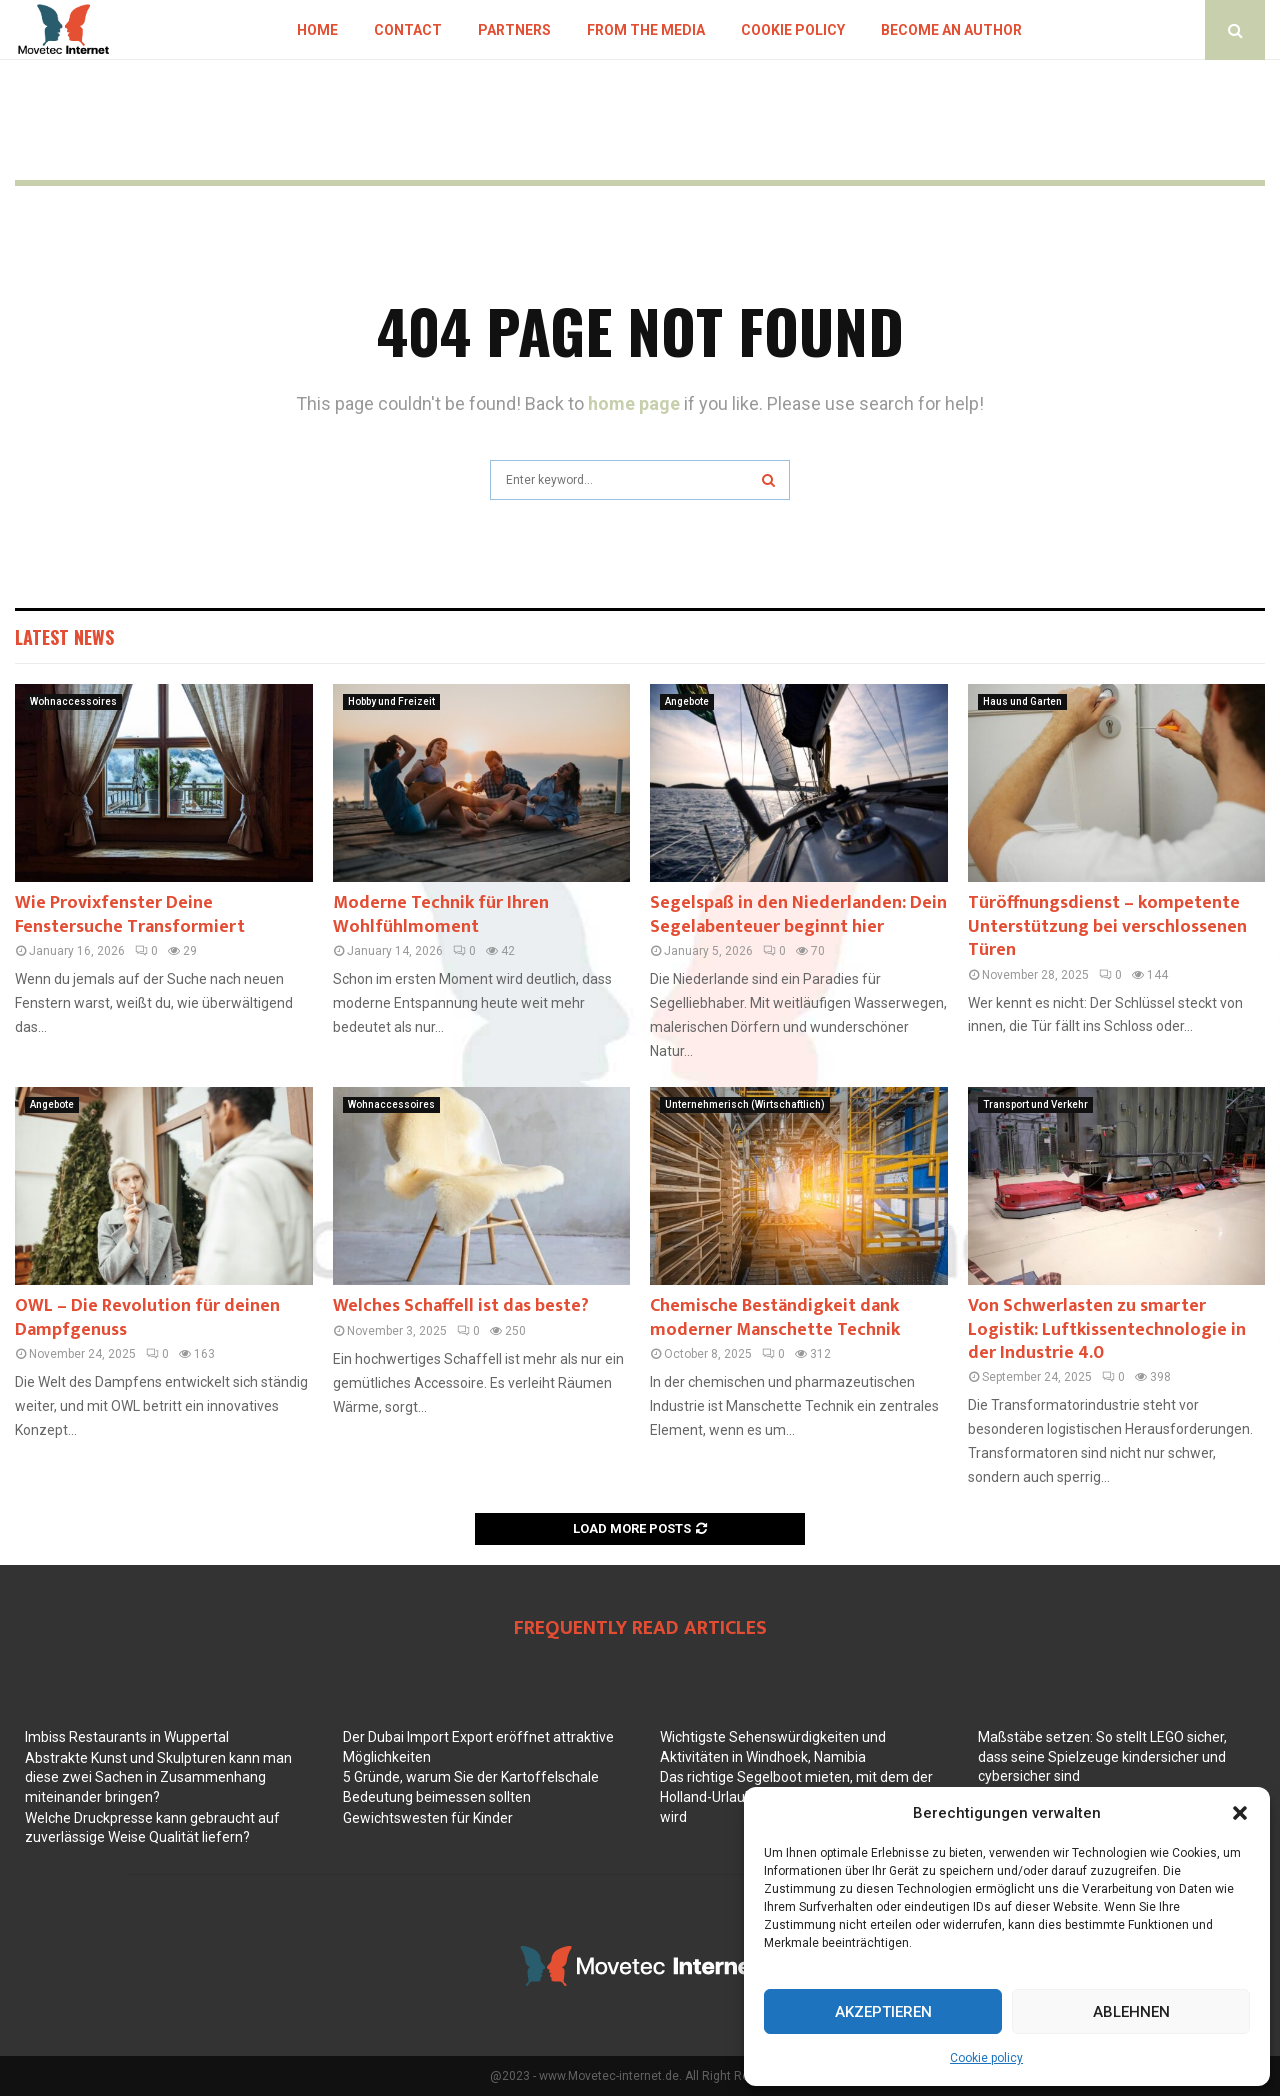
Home (317, 30)
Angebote (687, 701)
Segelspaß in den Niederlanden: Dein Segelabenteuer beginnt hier (798, 914)
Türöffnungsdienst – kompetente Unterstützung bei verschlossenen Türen (1107, 926)
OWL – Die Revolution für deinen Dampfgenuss (147, 1317)
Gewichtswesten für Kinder (428, 1818)
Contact (408, 30)
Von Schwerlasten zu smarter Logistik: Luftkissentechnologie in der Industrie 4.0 (1107, 1329)
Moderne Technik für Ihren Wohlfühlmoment (441, 914)
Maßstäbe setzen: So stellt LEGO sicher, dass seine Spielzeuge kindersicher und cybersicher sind (1102, 1756)
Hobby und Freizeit (391, 701)
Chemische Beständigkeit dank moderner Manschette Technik (775, 1317)
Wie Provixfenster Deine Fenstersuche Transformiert (130, 914)
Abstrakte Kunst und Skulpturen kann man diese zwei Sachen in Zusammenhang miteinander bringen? (158, 1777)
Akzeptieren (883, 2012)
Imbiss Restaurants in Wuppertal (127, 1737)
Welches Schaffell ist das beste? (461, 1306)
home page (634, 403)
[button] (1240, 1813)
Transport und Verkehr (1035, 1104)
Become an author (951, 30)
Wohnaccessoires (73, 701)
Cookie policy (986, 2058)
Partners (514, 30)
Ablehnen (1131, 2012)
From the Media (646, 30)
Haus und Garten (1022, 701)
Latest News (64, 637)
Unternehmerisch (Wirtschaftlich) (745, 1104)
